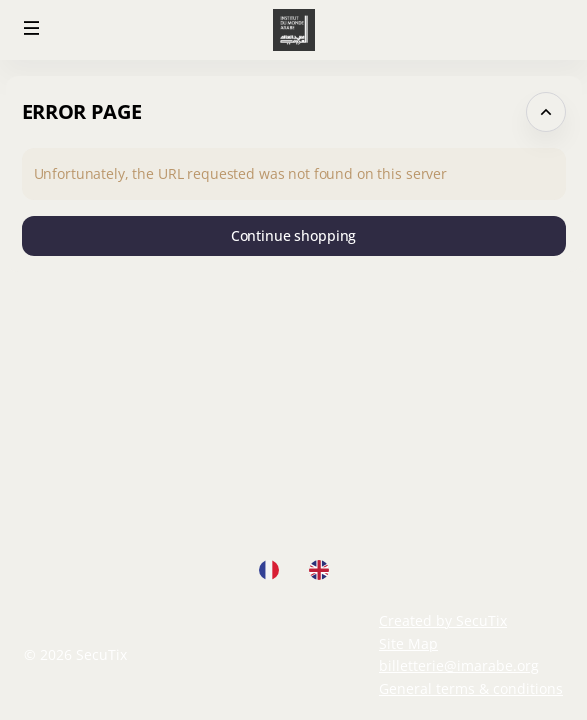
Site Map (408, 643)
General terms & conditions (471, 688)
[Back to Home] (294, 30)
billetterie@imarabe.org (459, 665)
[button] (32, 28)
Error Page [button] (82, 111)
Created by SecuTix (443, 620)
